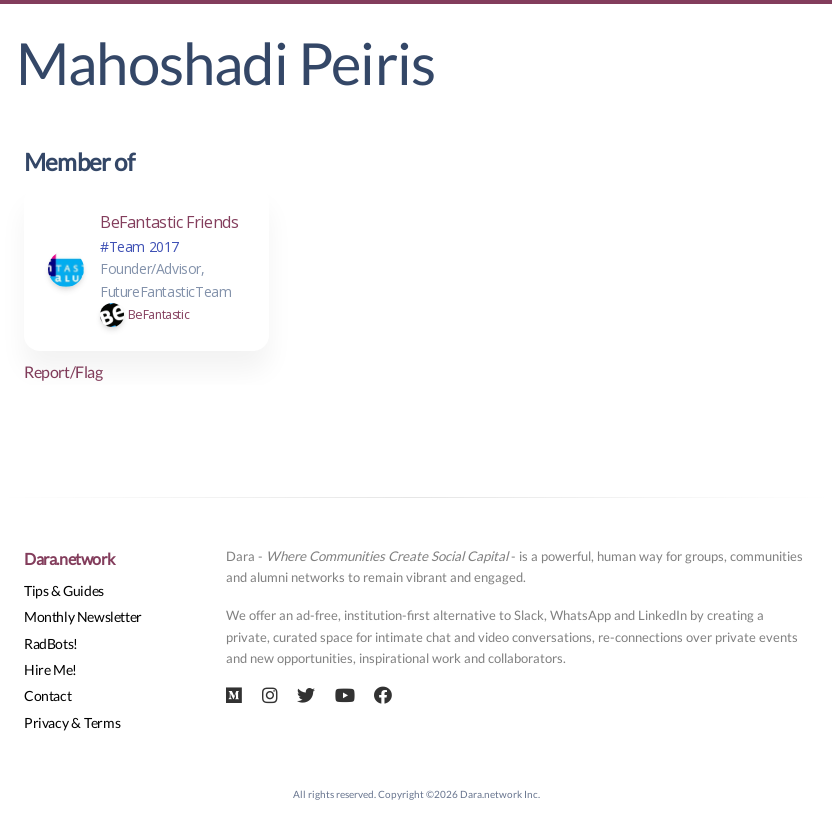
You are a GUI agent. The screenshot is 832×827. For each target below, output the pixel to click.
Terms (102, 722)
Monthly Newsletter (83, 616)
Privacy (46, 722)
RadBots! (51, 643)
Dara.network (69, 558)
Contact (47, 695)
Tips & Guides (64, 590)
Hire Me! (50, 669)
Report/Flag (63, 371)
